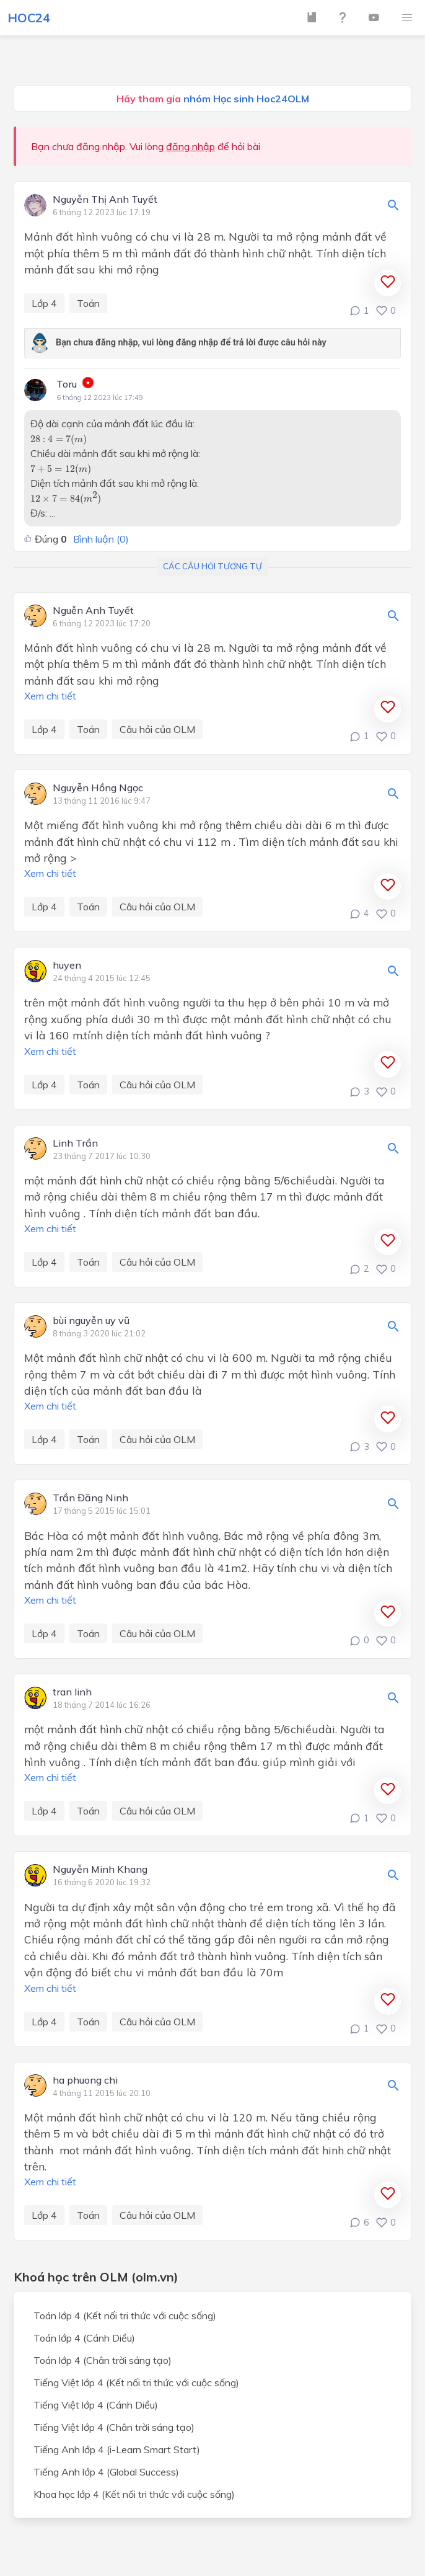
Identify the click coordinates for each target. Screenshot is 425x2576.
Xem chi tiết (50, 696)
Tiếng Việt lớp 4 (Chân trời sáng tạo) (114, 2427)
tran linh (72, 1692)
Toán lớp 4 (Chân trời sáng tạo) (102, 2360)
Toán (88, 303)
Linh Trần (75, 1143)
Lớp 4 (44, 303)
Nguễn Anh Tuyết (93, 610)
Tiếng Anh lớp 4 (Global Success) (106, 2472)
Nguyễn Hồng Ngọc (98, 788)
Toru (66, 384)
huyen (67, 965)
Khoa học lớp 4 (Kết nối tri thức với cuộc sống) (134, 2494)
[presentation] (58, 440)
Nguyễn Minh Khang (100, 1869)
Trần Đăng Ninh (90, 1498)
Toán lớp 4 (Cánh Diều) (84, 2338)
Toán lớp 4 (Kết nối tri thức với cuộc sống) (124, 2315)
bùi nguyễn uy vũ (91, 1320)
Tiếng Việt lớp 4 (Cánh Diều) (95, 2405)
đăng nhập (190, 146)
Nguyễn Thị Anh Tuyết (105, 199)
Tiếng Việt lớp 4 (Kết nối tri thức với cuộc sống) (136, 2382)
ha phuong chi (85, 2080)
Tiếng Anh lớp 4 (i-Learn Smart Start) (116, 2449)
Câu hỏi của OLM (157, 729)
